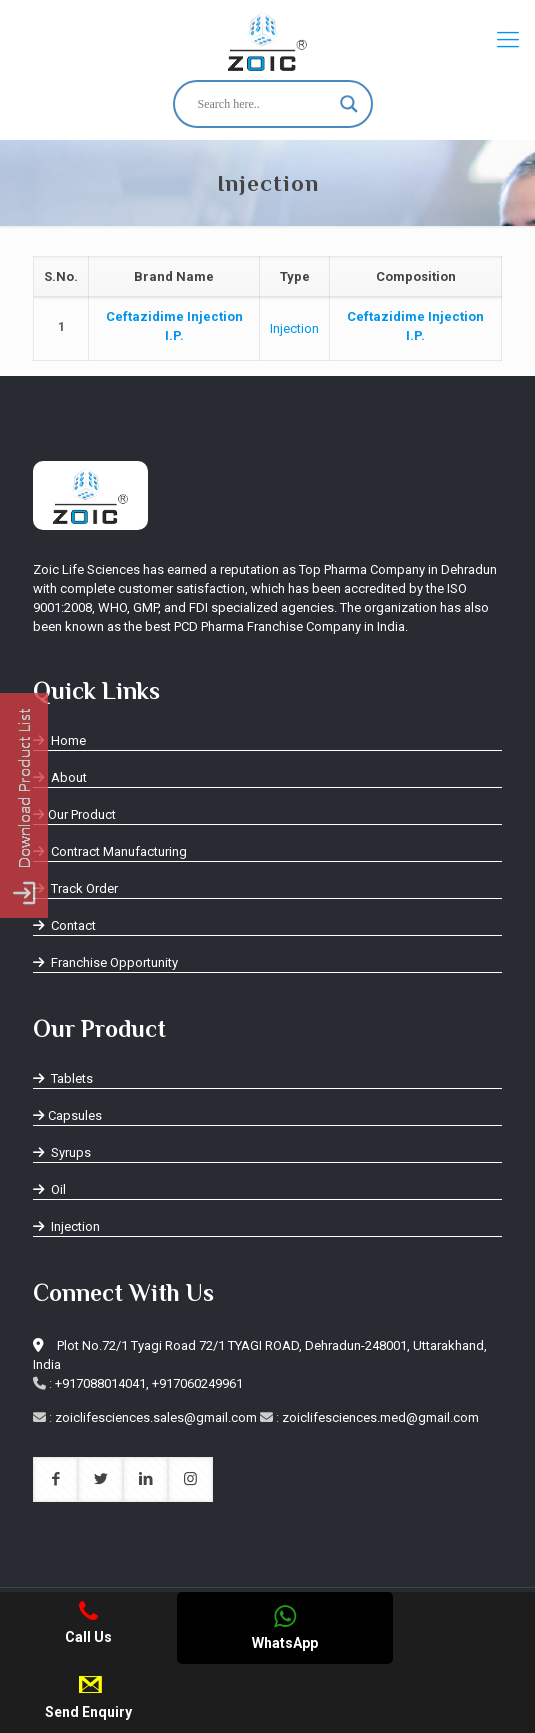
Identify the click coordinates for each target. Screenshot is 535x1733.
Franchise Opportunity (105, 962)
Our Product (74, 814)
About (60, 777)
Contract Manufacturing (110, 851)
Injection (294, 328)
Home (59, 740)
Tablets (63, 1078)
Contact (64, 925)
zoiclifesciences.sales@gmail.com (156, 1417)
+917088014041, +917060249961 (149, 1383)
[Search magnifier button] (349, 104)
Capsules (67, 1115)
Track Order (75, 888)
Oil (49, 1189)
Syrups (62, 1152)
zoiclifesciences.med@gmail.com (380, 1417)
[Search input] (264, 104)
